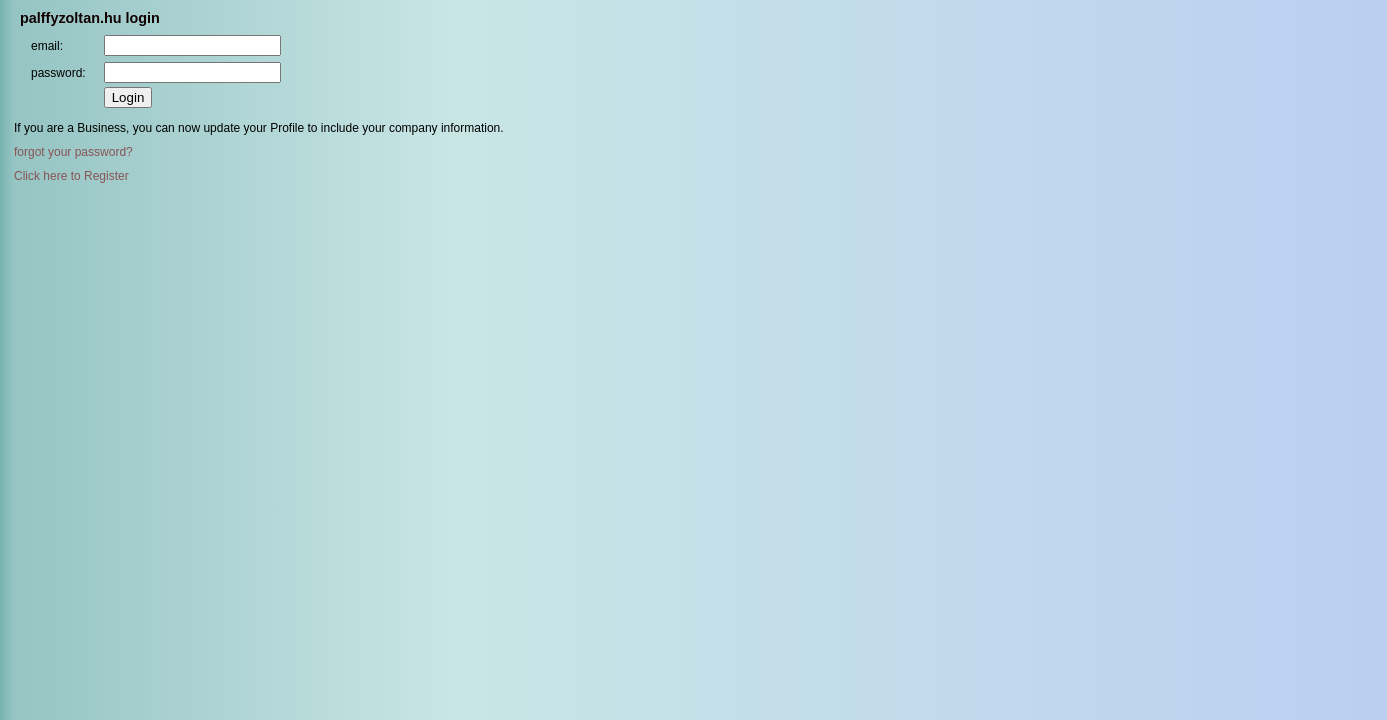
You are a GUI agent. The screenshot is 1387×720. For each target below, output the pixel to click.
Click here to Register (71, 176)
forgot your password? (73, 152)
